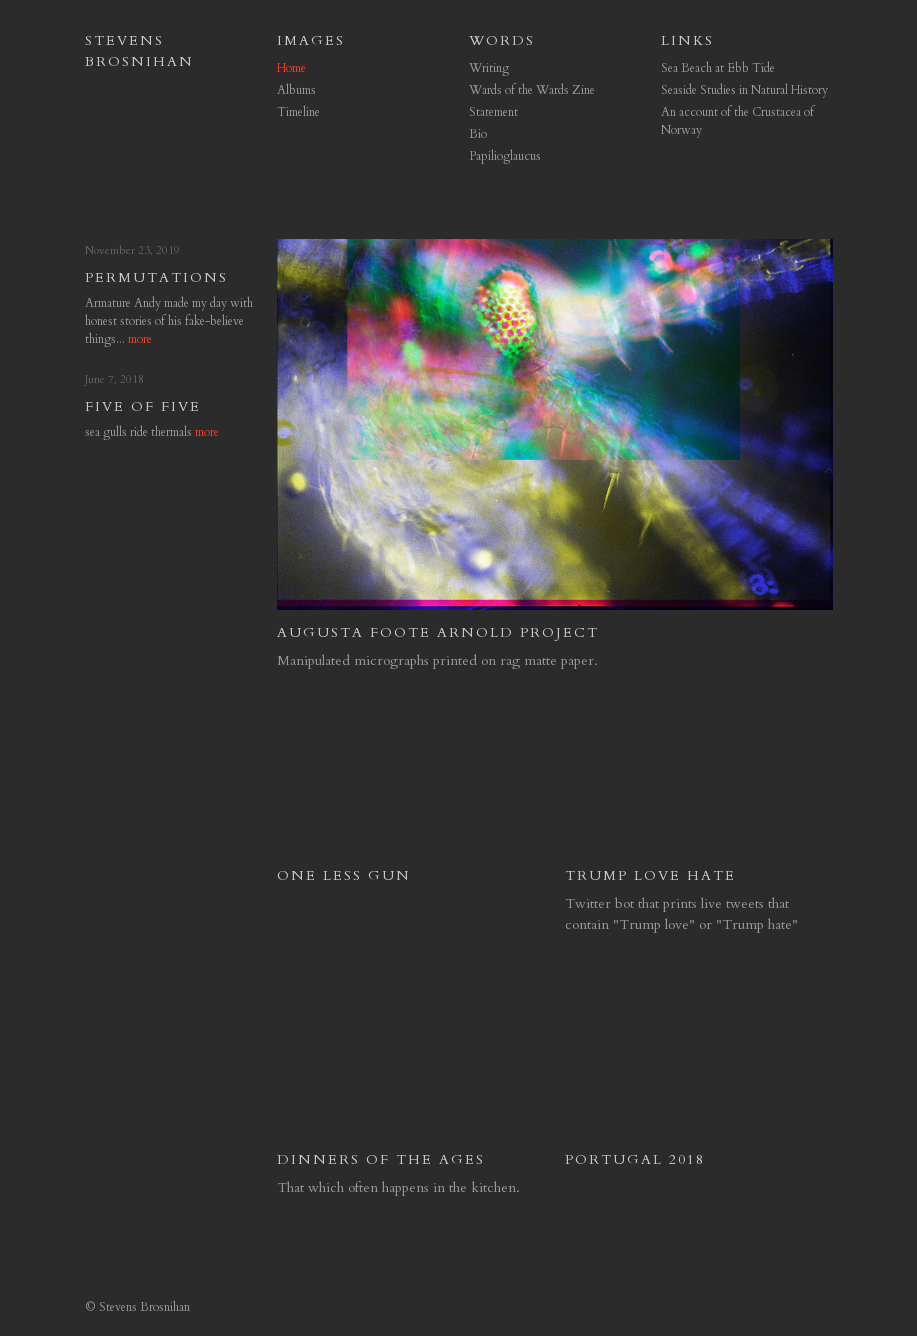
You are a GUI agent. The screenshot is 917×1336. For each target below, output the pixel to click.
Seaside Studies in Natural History (744, 90)
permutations (156, 277)
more (140, 339)
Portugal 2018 (635, 1159)
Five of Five (143, 406)
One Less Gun (344, 875)
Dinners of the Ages (381, 1159)
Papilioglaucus (505, 156)
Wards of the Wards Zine (532, 90)
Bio (478, 134)
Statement (493, 112)
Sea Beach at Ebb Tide (718, 68)
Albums (296, 90)
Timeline (298, 112)
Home (291, 68)
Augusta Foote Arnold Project (438, 632)
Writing (489, 68)
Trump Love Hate (650, 875)
